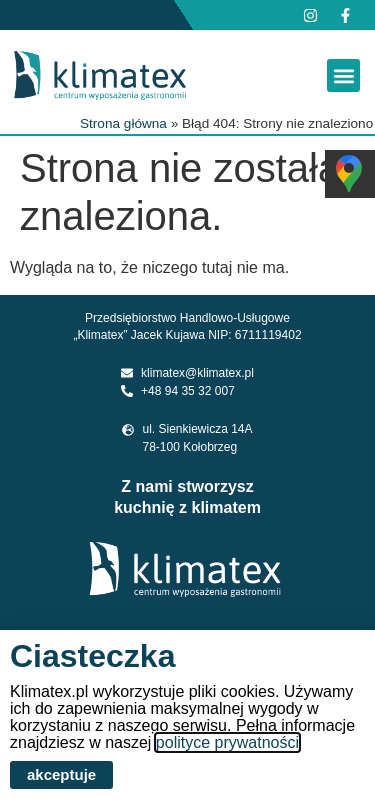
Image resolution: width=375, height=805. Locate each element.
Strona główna (123, 123)
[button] (343, 75)
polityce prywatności (227, 742)
